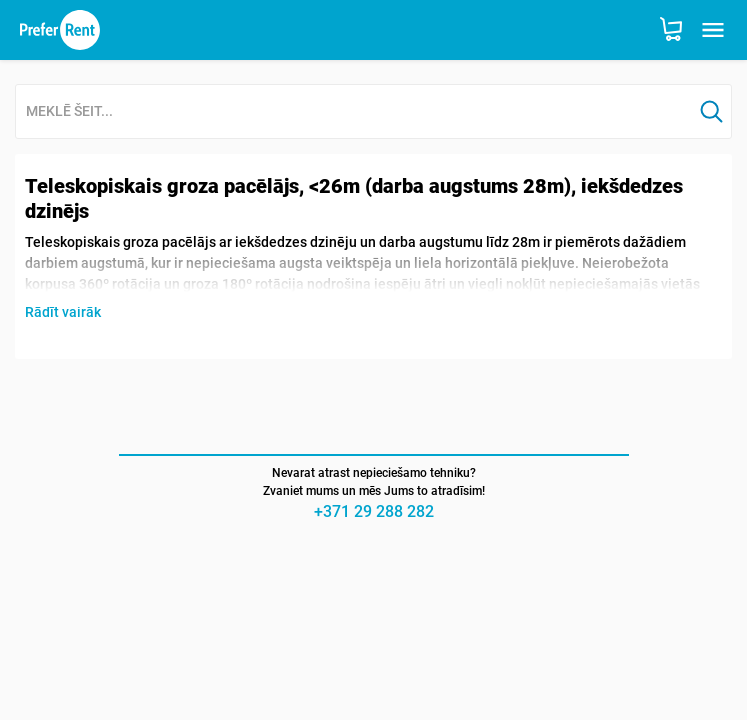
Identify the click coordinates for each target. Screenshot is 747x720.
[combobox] (354, 112)
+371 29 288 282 (374, 511)
